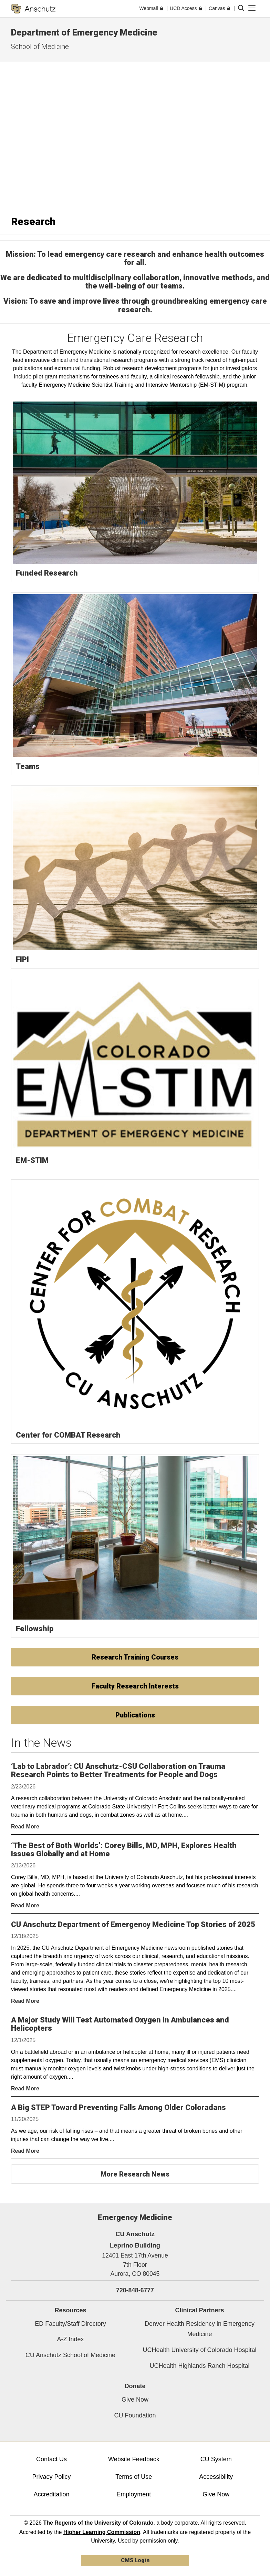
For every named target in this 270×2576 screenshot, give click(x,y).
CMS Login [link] (135, 2560)
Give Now (135, 2399)
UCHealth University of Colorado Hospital (199, 2349)
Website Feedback (133, 2459)
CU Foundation (135, 2415)
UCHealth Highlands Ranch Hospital (199, 2365)
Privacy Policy (51, 2476)
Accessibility (216, 2476)
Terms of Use (133, 2476)
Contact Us (51, 2459)
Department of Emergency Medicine (84, 32)
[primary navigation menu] (252, 8)
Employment (133, 2494)
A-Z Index (70, 2339)
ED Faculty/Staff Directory (70, 2323)
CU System (216, 2459)
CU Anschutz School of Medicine (70, 2355)
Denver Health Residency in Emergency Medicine (200, 2329)
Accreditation (51, 2494)
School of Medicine (40, 46)
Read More (25, 1826)
